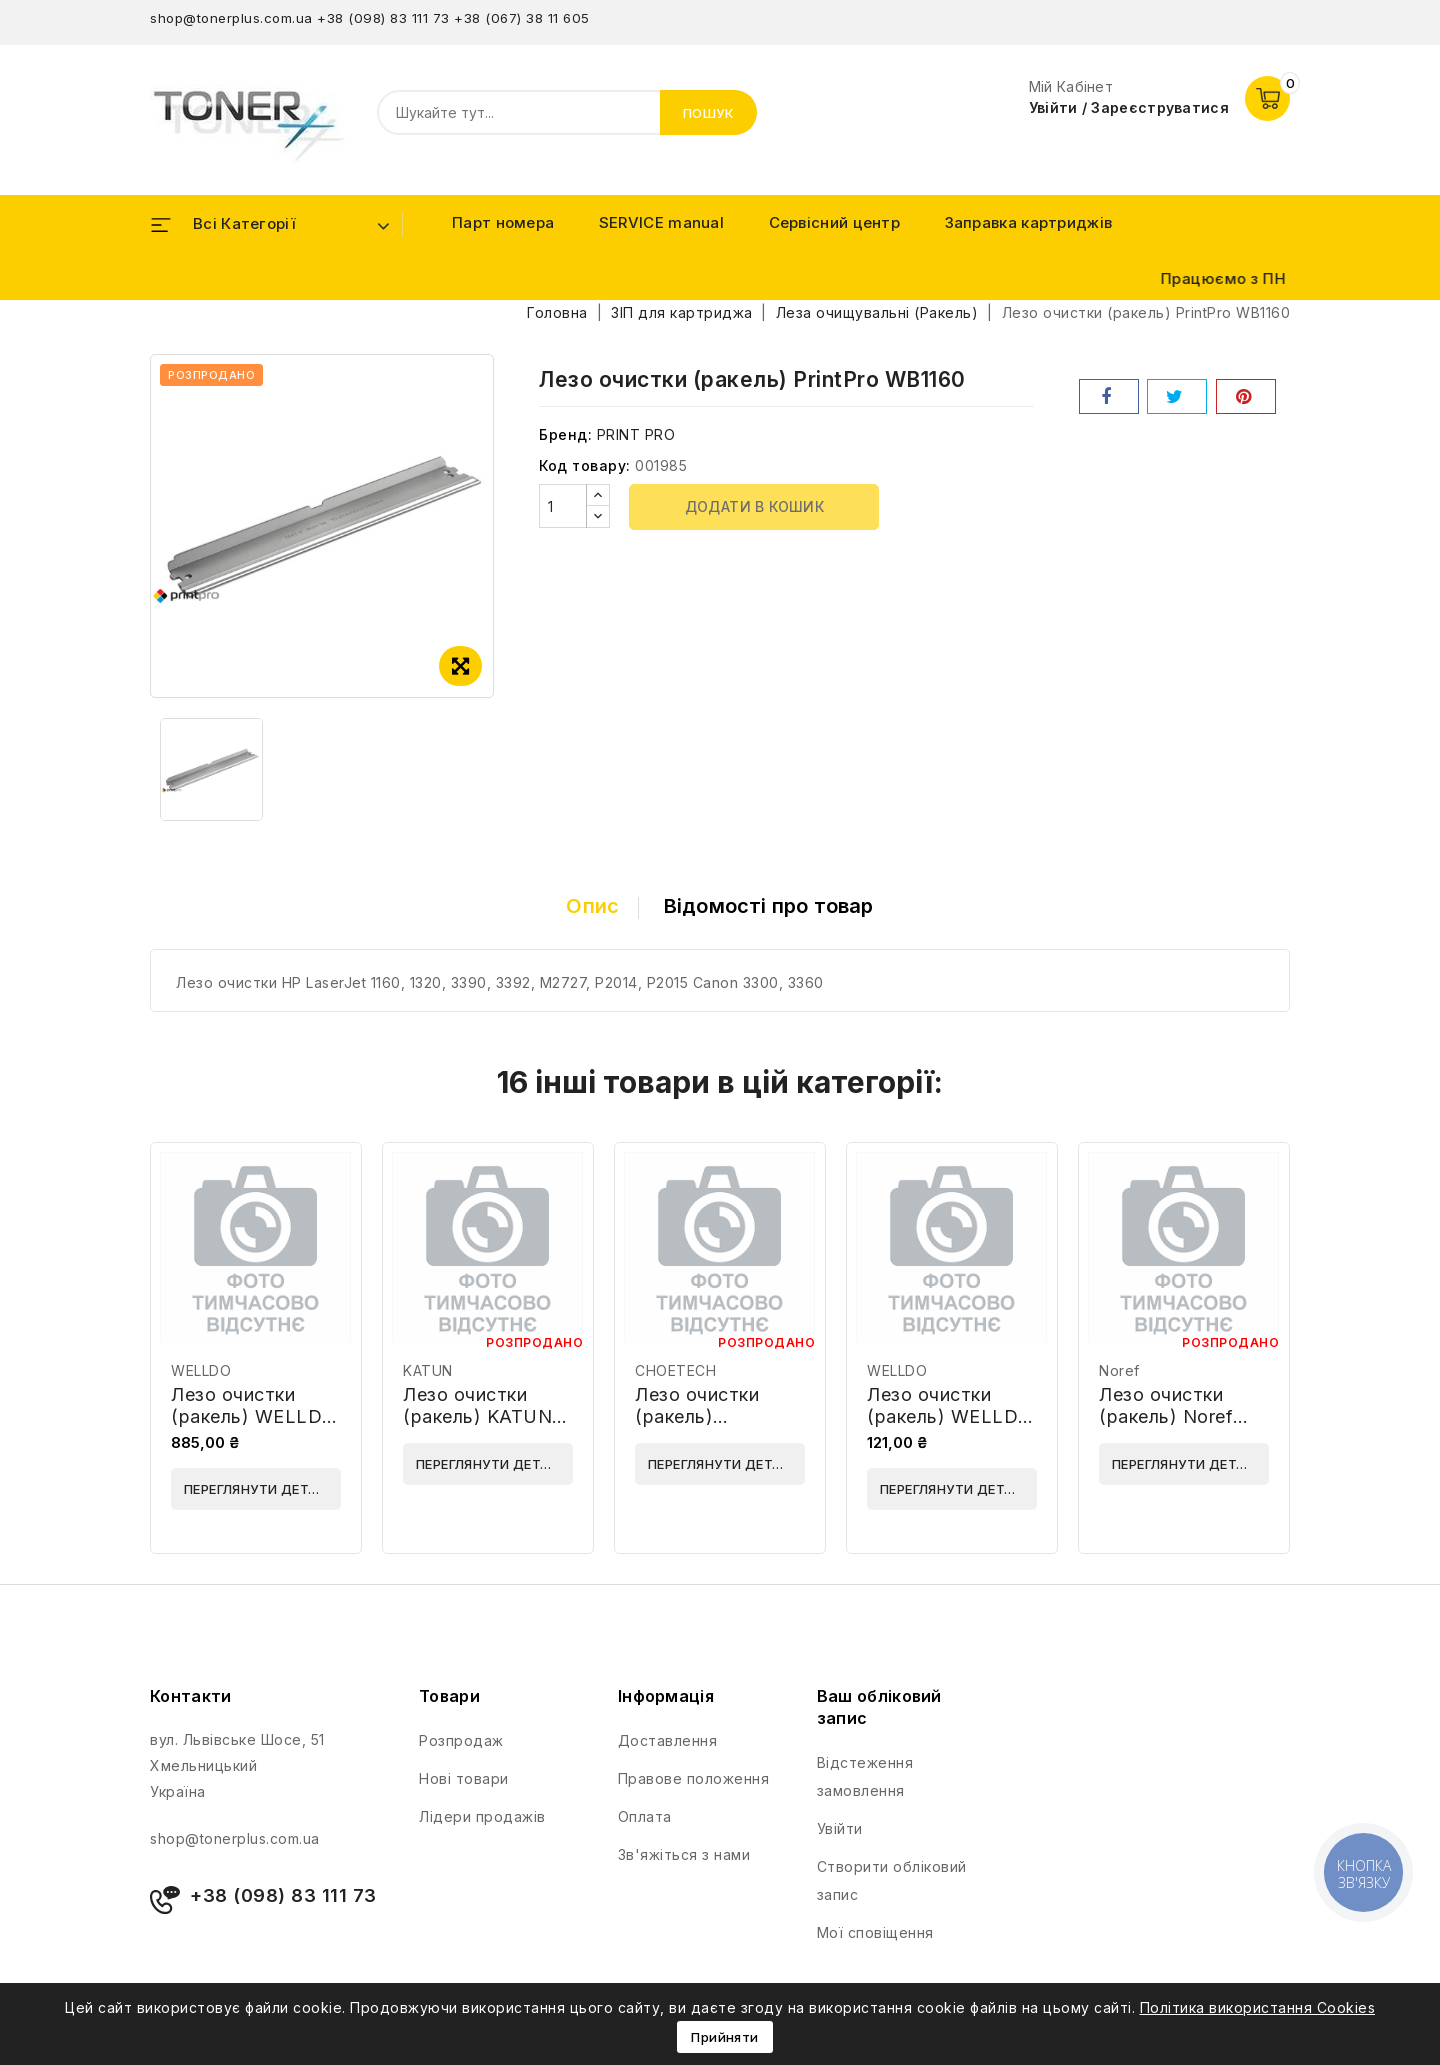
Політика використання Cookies (1258, 2007)
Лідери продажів (482, 1816)
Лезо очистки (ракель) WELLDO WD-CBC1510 (950, 1416)
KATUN (428, 1370)
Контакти (190, 1696)
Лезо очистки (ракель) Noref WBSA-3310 (1166, 1416)
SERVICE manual (661, 222)
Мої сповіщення (875, 1932)
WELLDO (201, 1370)
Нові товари (464, 1778)
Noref (1119, 1370)
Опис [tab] (592, 906)
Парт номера (503, 222)
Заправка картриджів (1029, 222)
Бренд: (565, 434)
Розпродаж (461, 1740)
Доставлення (668, 1740)
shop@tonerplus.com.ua (231, 18)
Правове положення (694, 1778)
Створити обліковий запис (892, 1880)
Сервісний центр (835, 222)
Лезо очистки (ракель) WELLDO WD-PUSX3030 (254, 1416)
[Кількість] (563, 506)
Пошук (709, 113)
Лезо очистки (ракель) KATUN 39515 (477, 1416)
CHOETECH (675, 1370)
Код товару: (585, 465)
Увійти (840, 1828)
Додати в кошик (755, 506)
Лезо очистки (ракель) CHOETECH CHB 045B (711, 1427)
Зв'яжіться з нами (684, 1854)
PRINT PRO (636, 434)
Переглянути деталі (257, 1489)
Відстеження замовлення (865, 1776)
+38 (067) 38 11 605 (522, 18)
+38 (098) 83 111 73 (383, 18)
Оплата (645, 1816)
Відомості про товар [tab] (769, 906)
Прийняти (724, 2037)
